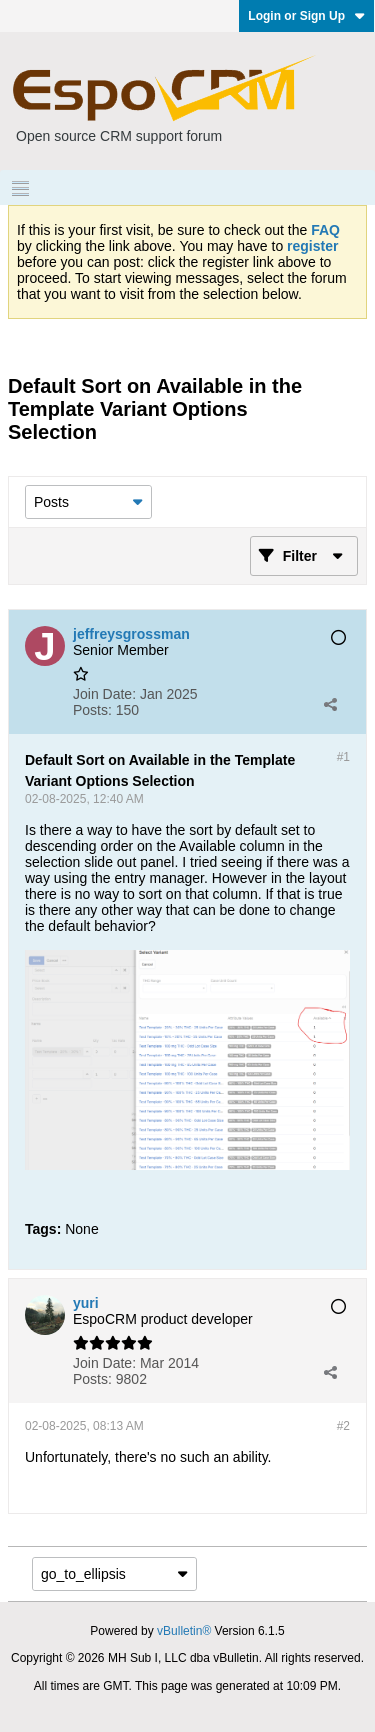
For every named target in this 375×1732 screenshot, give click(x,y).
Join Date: (104, 694)
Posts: (92, 710)
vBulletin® (184, 1631)
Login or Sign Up (306, 16)
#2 (343, 1426)
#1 (343, 757)
